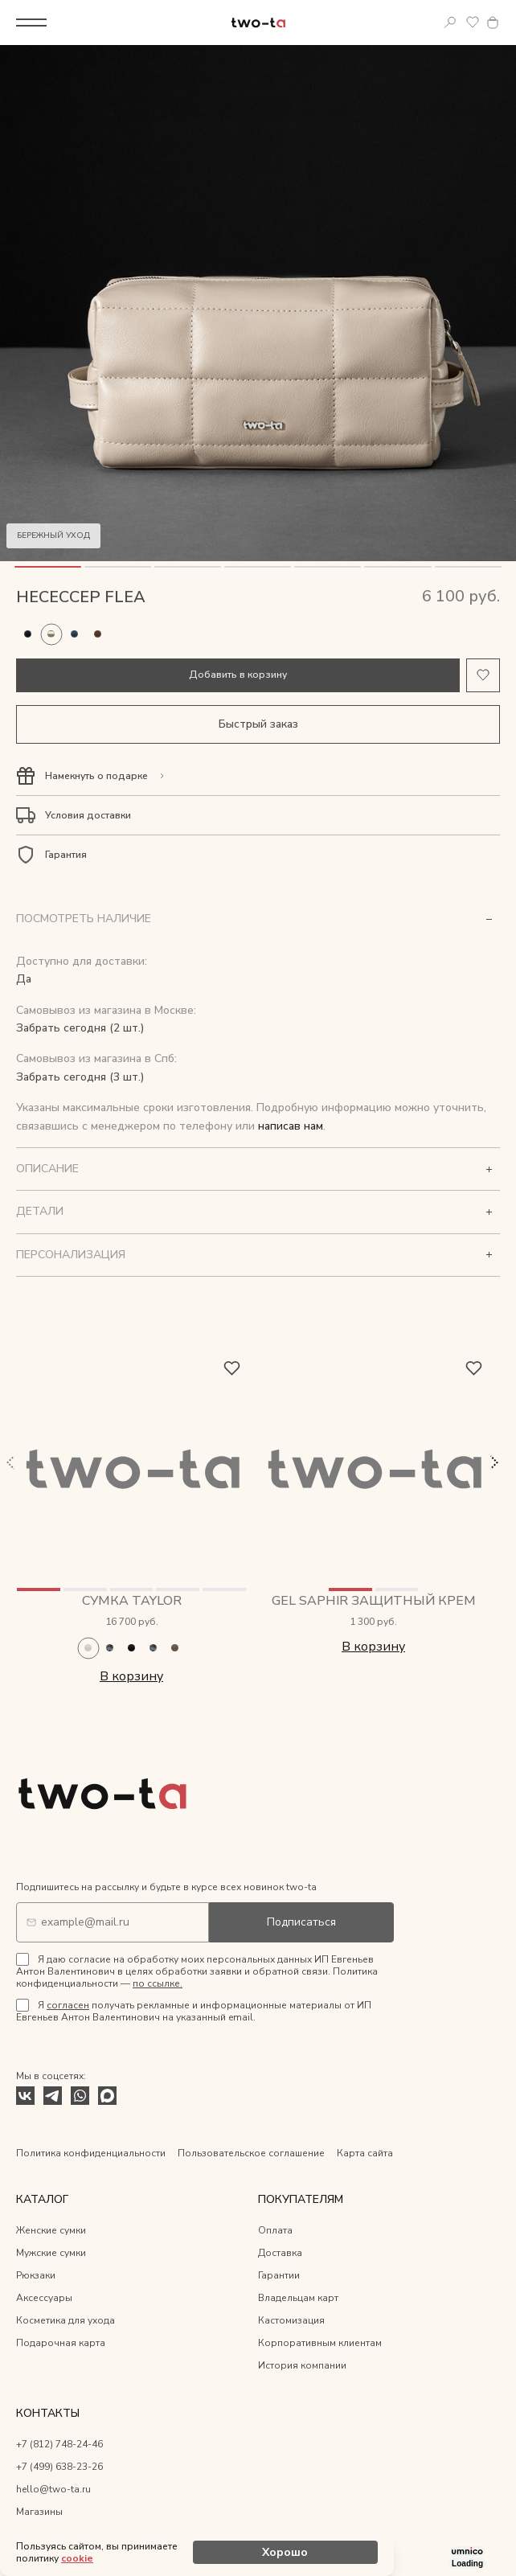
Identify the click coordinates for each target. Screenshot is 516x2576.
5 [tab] (327, 567)
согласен (68, 2005)
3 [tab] (187, 567)
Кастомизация (291, 2320)
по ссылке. (157, 1983)
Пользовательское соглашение (251, 2153)
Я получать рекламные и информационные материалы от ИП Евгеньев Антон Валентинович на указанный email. (193, 2011)
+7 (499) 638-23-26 (59, 2466)
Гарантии (279, 2275)
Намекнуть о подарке (96, 775)
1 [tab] (47, 567)
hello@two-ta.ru (53, 2489)
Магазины (39, 2511)
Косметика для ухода (65, 2320)
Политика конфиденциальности (91, 2153)
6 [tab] (397, 567)
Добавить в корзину (238, 674)
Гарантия (66, 854)
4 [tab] (257, 567)
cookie (77, 2558)
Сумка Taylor (132, 1601)
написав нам (290, 1126)
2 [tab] (117, 567)
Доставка (280, 2252)
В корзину (131, 1676)
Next (493, 1462)
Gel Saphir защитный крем (374, 1601)
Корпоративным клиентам (320, 2342)
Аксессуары (44, 2297)
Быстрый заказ (258, 724)
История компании (302, 2365)
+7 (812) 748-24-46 (59, 2444)
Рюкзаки (35, 2275)
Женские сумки (51, 2230)
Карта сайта (365, 2153)
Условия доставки (88, 815)
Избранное (472, 22)
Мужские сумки (51, 2252)
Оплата (275, 2230)
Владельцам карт (298, 2297)
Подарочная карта (60, 2342)
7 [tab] (468, 567)
